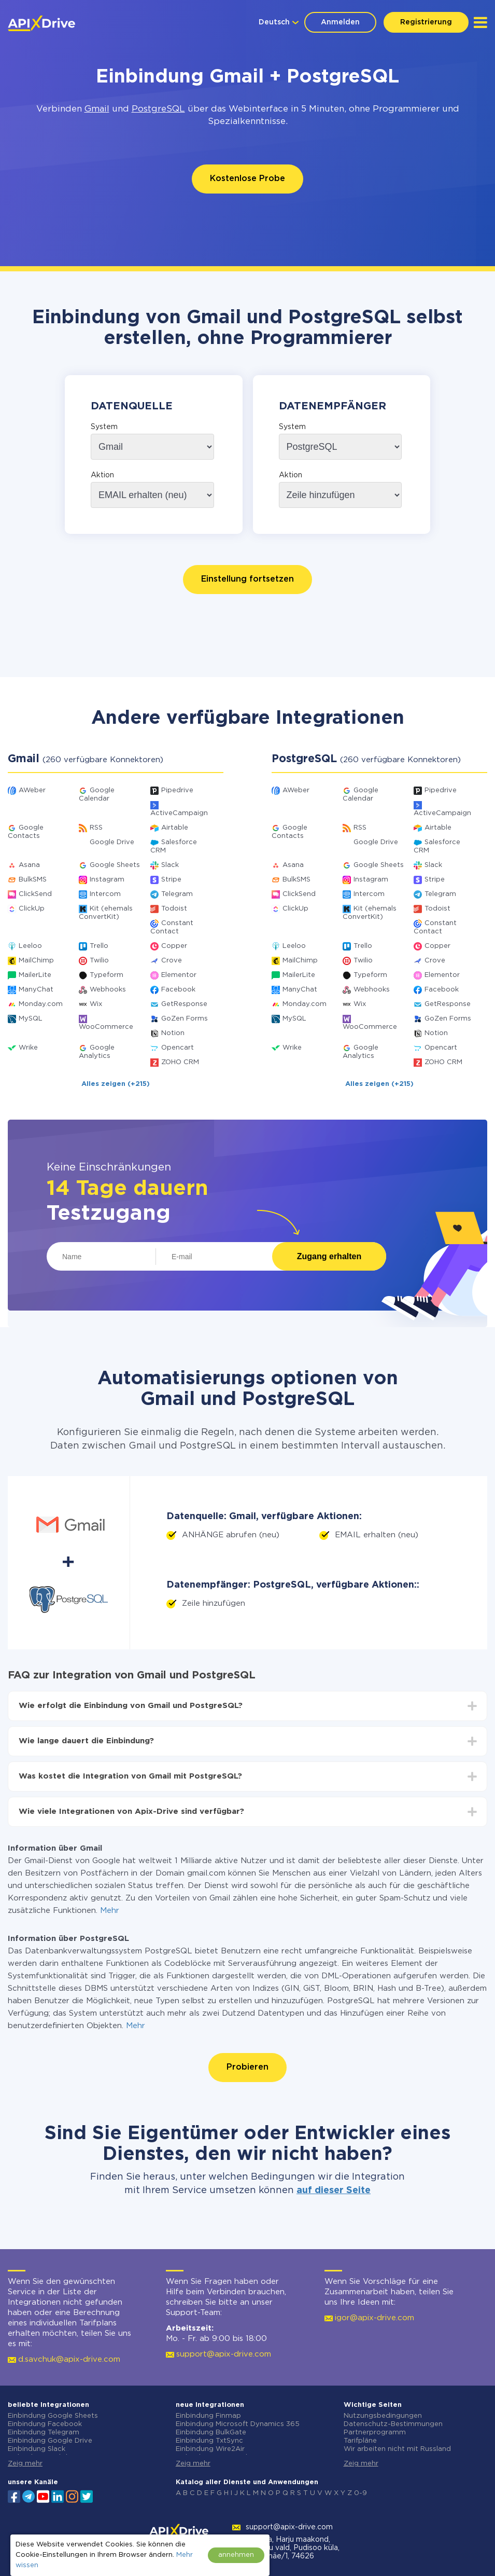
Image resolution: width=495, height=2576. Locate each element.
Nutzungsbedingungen (383, 2416)
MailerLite (35, 975)
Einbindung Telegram (43, 2432)
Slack (170, 865)
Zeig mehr (25, 2464)
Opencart (177, 1048)
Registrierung (426, 22)
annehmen (236, 2555)
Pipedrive (177, 790)
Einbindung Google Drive (50, 2441)
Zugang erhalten (329, 1256)
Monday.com (41, 1004)
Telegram (177, 894)
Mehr (109, 1910)
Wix (96, 1004)
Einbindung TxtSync (209, 2441)
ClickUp (32, 909)
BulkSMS (33, 880)
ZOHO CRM (180, 1062)
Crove (171, 960)
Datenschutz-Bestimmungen (393, 2424)
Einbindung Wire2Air (210, 2449)
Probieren (247, 2067)
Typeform (106, 975)
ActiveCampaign (179, 813)
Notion (173, 1033)
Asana (29, 865)
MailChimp (36, 960)
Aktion (102, 475)
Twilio (99, 960)
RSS (96, 828)
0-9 (360, 2493)
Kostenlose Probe (247, 179)
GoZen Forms (184, 1019)
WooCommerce (106, 1027)
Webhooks (108, 990)
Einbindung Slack (36, 2449)
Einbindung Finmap (208, 2416)
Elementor (178, 975)
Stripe (171, 880)
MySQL (31, 1019)
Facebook (178, 990)
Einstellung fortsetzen (247, 579)
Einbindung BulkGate (211, 2432)
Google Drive (112, 842)
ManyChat (36, 990)
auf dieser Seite (333, 2190)
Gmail (96, 109)
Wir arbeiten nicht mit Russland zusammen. (397, 2453)
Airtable (174, 828)
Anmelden (340, 22)
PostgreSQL (158, 109)
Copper (174, 946)
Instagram (107, 880)
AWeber (32, 790)
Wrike (28, 1048)
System (104, 427)
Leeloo (30, 946)
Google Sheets (115, 865)
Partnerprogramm (375, 2432)
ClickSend (35, 894)
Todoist (174, 909)
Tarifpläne (360, 2441)
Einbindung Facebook (45, 2424)
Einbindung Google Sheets (53, 2416)
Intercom (105, 894)
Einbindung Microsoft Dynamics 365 (238, 2424)
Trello (99, 946)
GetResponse (184, 1004)
